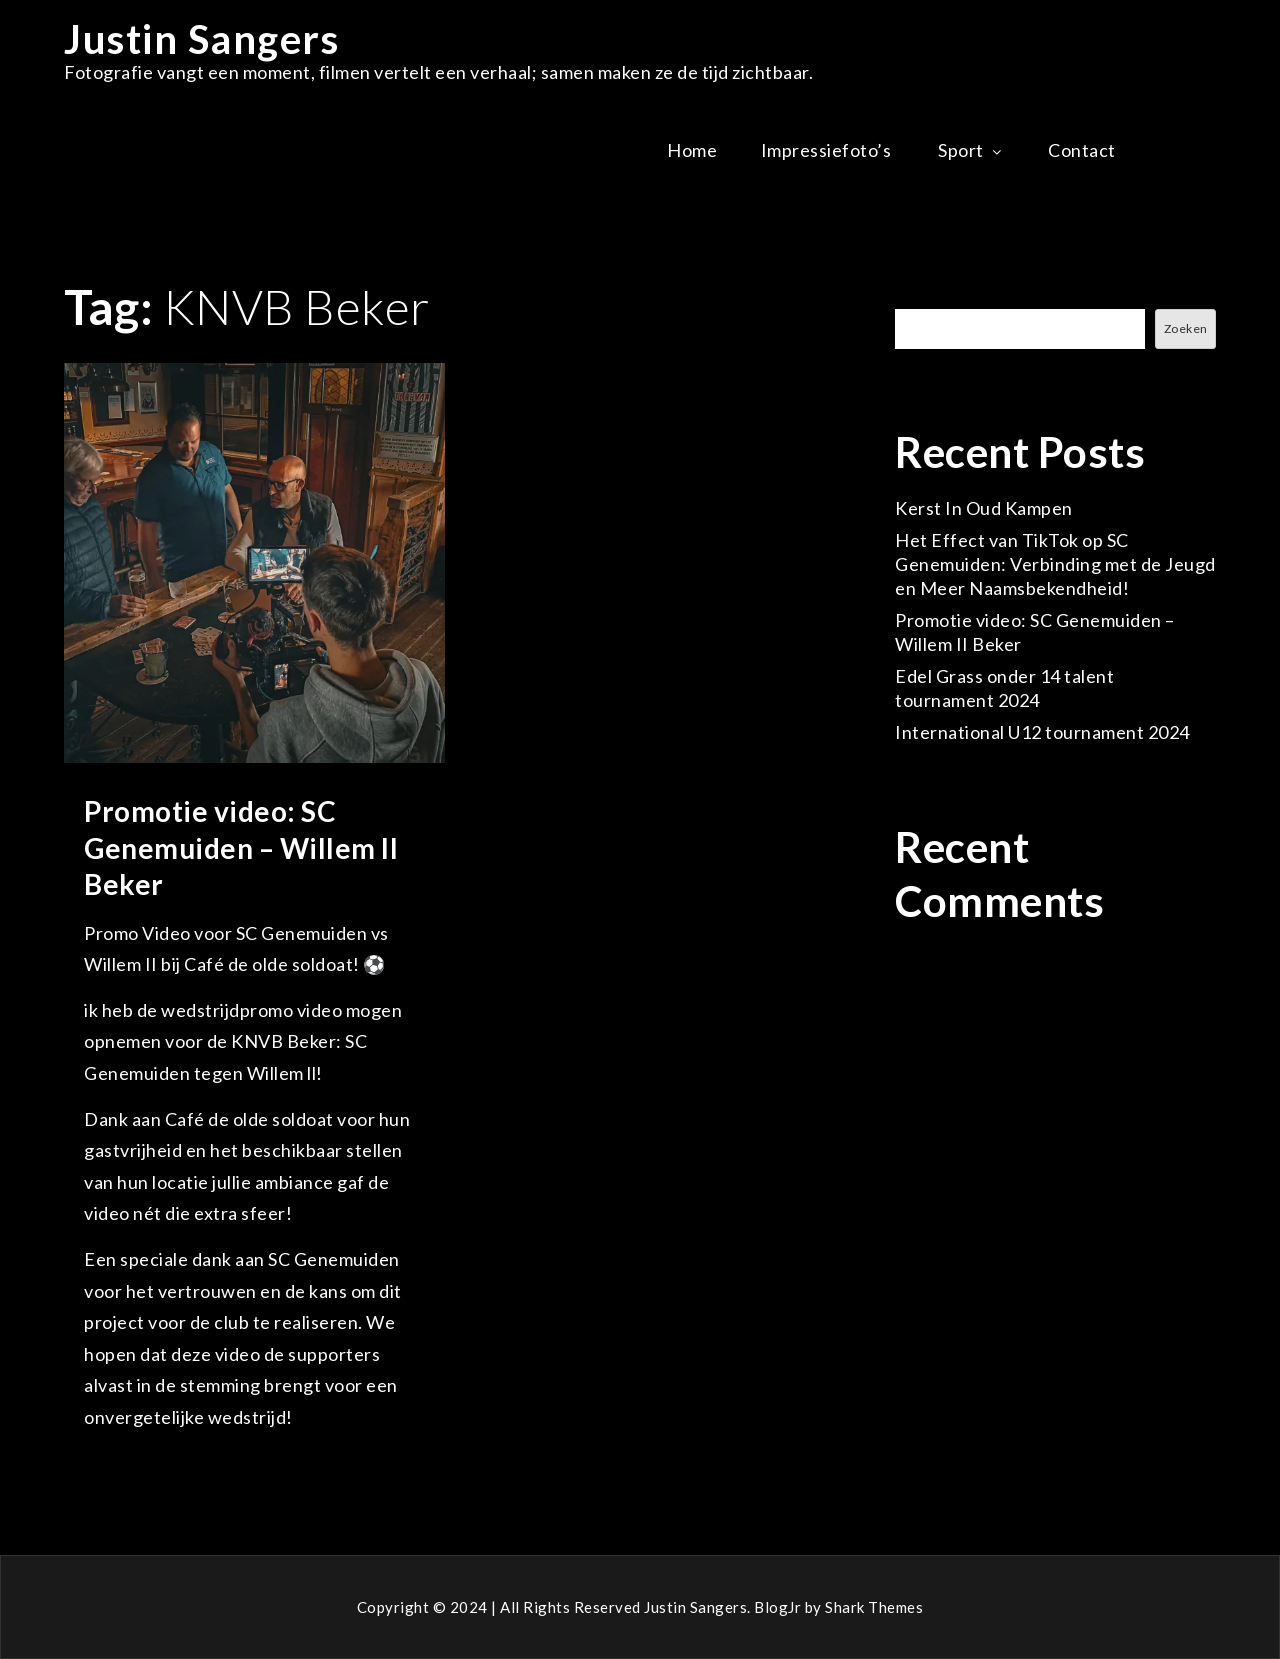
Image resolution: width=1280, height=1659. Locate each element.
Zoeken (927, 297)
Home (692, 150)
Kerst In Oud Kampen (984, 508)
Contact (1082, 150)
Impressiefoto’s (828, 150)
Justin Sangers (201, 39)
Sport (971, 150)
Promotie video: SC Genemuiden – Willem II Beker (241, 847)
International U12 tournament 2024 (1042, 732)
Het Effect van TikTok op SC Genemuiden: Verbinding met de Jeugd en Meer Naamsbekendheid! (1055, 564)
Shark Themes (874, 1607)
